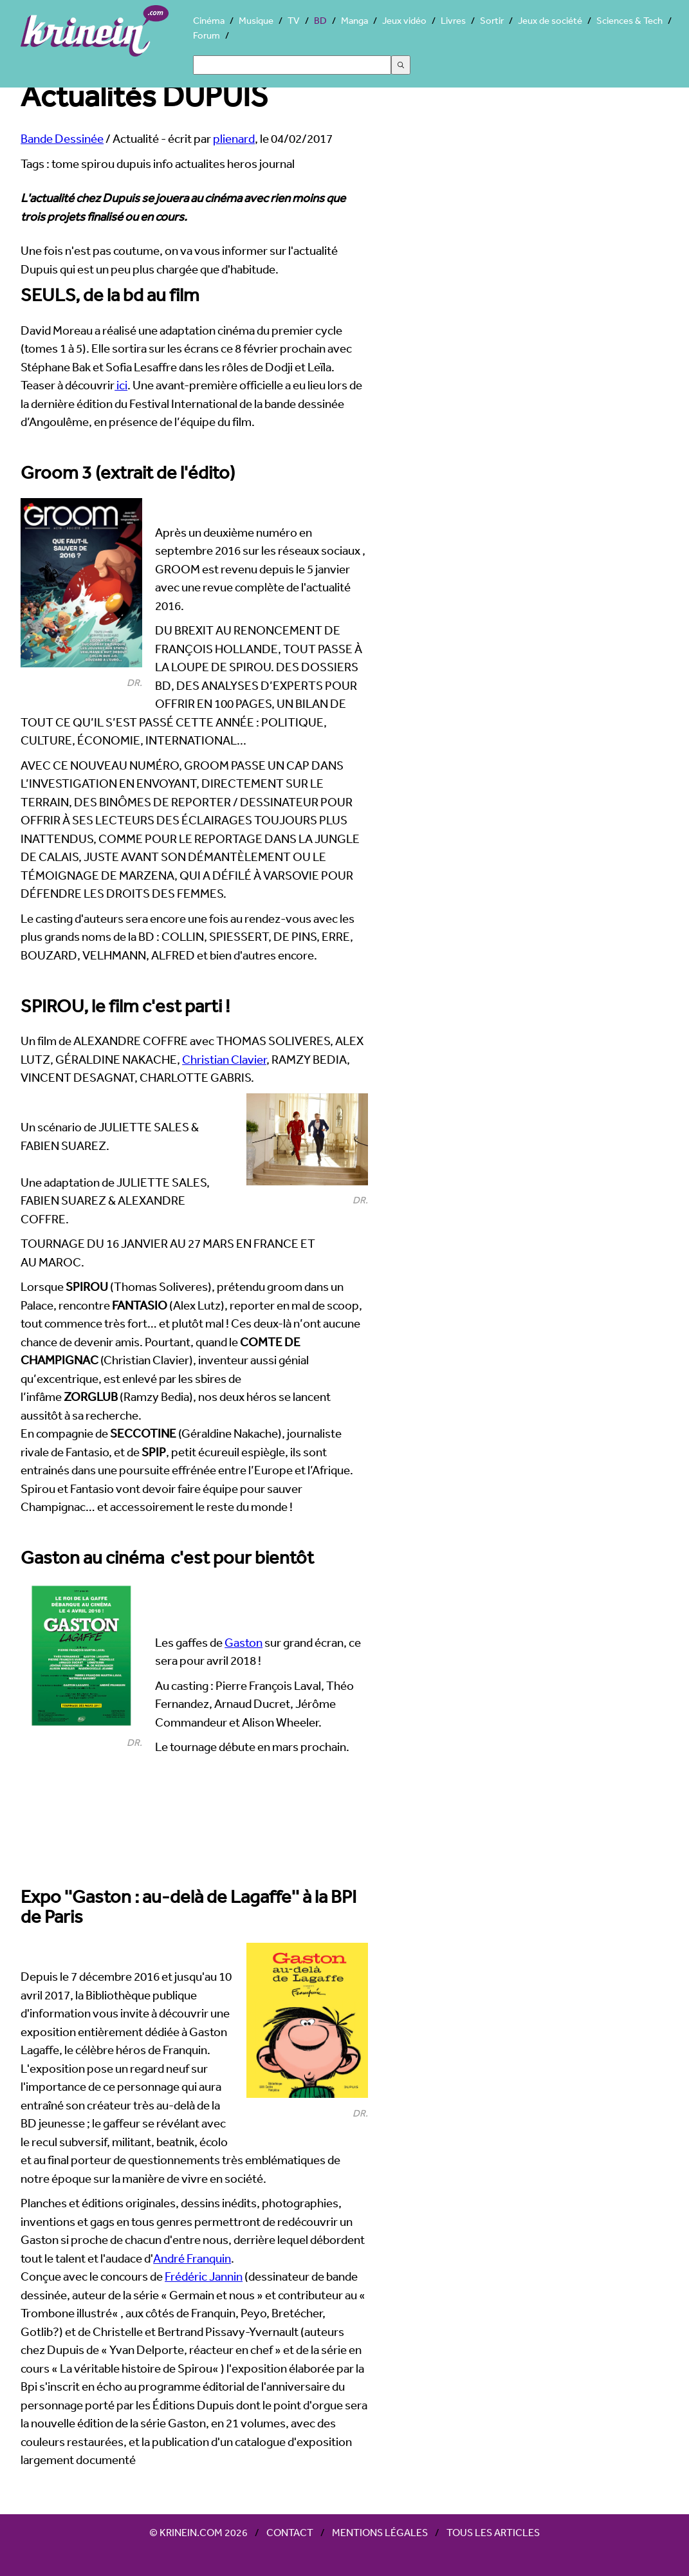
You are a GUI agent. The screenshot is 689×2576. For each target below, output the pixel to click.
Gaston (243, 1642)
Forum (206, 35)
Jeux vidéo (404, 20)
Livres (453, 20)
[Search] (292, 65)
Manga (354, 20)
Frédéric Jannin (204, 2276)
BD (320, 20)
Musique (256, 20)
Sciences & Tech (629, 20)
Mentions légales (380, 2532)
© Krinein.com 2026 (198, 2532)
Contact (289, 2532)
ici (121, 385)
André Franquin (192, 2258)
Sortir (492, 20)
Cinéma (209, 20)
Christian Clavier (224, 1059)
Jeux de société (550, 20)
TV (294, 20)
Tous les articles (493, 2532)
